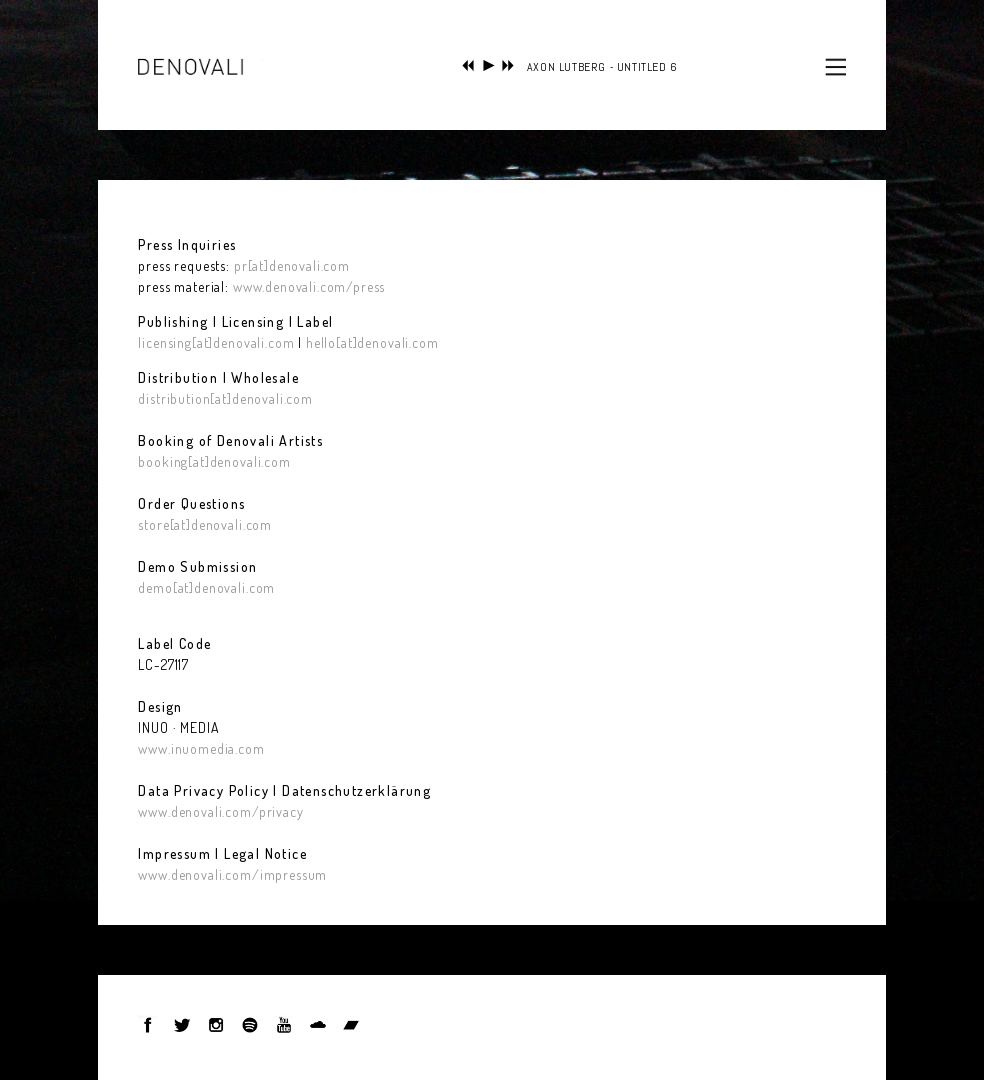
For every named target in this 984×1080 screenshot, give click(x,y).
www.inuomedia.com (201, 748)
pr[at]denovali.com (292, 265)
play (488, 65)
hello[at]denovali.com (372, 342)
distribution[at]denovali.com (225, 398)
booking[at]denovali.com (214, 461)
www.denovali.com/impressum (232, 874)
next (508, 65)
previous (468, 65)
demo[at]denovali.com (206, 587)
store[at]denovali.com (205, 524)
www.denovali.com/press (307, 286)
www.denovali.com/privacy (220, 811)
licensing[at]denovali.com (216, 342)
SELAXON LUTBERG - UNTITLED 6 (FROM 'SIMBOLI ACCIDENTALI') (676, 67)
